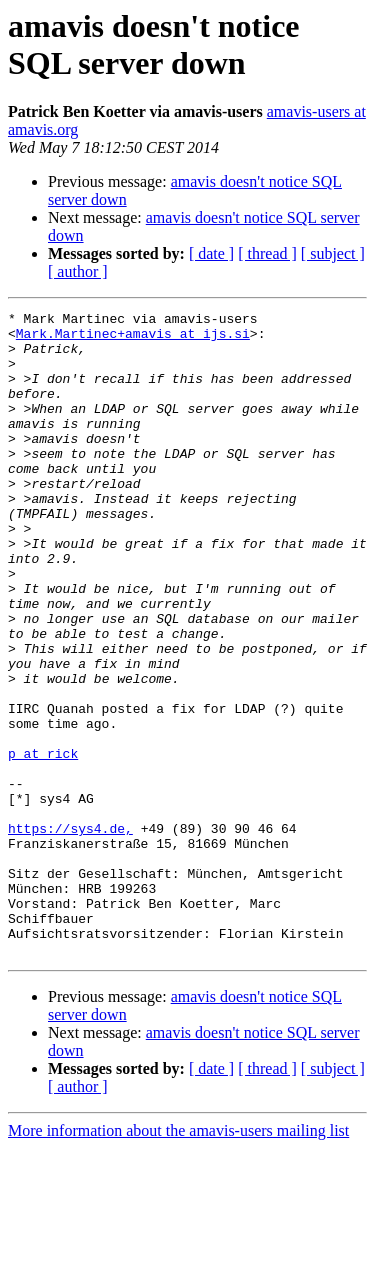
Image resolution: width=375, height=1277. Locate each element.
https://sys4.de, (70, 933)
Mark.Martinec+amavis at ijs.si (133, 339)
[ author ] (78, 271)
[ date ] (211, 253)
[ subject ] (333, 253)
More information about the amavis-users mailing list (178, 1259)
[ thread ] (267, 253)
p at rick (43, 843)
